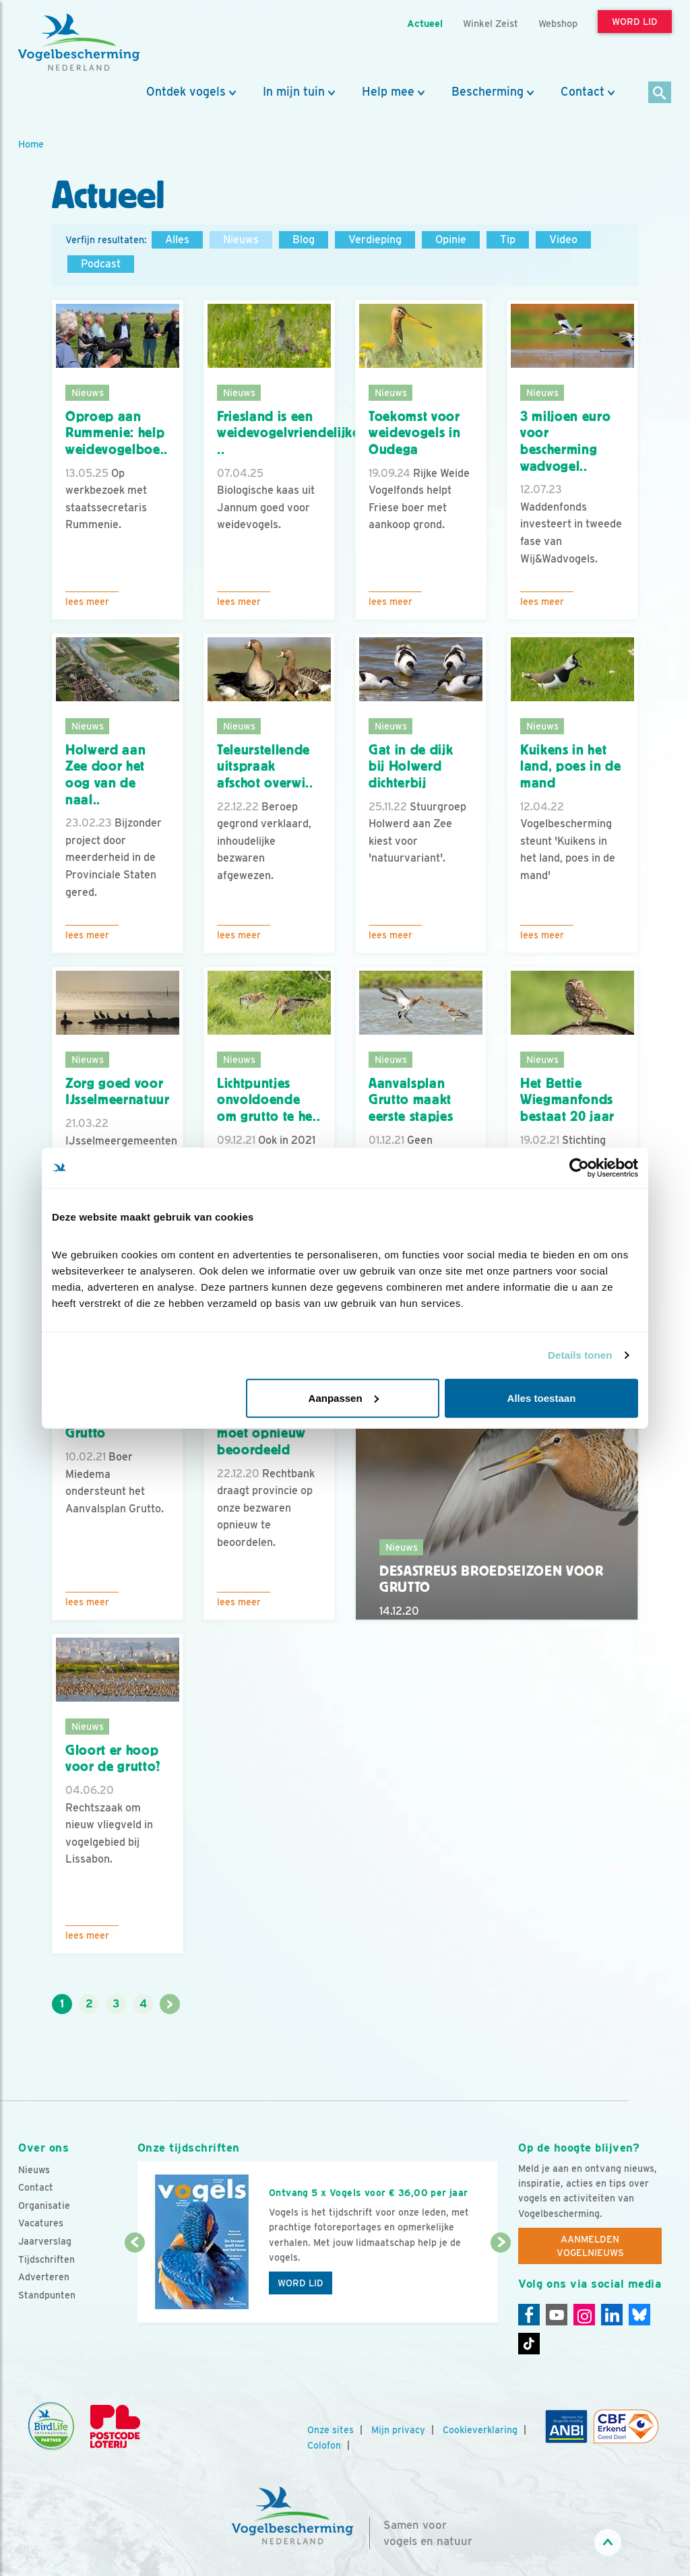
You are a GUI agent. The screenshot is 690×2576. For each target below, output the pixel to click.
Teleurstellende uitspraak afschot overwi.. (265, 766)
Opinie (450, 239)
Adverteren (43, 2277)
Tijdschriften (46, 2259)
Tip (507, 239)
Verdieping (375, 239)
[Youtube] (556, 2314)
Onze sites (330, 2429)
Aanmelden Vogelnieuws (590, 2246)
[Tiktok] (529, 2343)
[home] (78, 42)
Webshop (557, 23)
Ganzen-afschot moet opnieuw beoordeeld (264, 1433)
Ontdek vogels (186, 91)
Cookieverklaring (480, 2429)
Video (563, 239)
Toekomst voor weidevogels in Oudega (414, 432)
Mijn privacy (398, 2429)
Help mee (388, 91)
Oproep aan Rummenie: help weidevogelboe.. (116, 432)
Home (31, 144)
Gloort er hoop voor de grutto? (113, 1758)
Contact (582, 91)
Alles (177, 239)
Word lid (300, 2283)
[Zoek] (660, 93)
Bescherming (487, 91)
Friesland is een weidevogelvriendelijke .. (288, 432)
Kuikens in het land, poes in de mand (570, 766)
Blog (303, 239)
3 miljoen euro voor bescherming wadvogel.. (565, 441)
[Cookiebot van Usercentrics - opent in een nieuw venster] (579, 1168)
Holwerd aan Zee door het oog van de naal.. (105, 775)
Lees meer (87, 601)
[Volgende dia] (501, 2283)
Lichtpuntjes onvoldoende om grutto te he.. (268, 1099)
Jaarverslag (44, 2241)
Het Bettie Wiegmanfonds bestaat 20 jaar (567, 1099)
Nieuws (241, 239)
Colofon (324, 2445)
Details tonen (580, 1355)
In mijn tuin (294, 91)
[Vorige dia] (135, 2283)
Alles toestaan (541, 1397)
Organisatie (44, 2205)
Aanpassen (344, 1397)
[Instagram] (584, 2314)
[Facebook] (529, 2314)
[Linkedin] (612, 2314)
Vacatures (40, 2223)
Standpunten (46, 2295)
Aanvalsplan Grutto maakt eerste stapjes (411, 1099)
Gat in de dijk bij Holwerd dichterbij (411, 766)
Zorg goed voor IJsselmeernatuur (117, 1091)
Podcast (101, 263)
